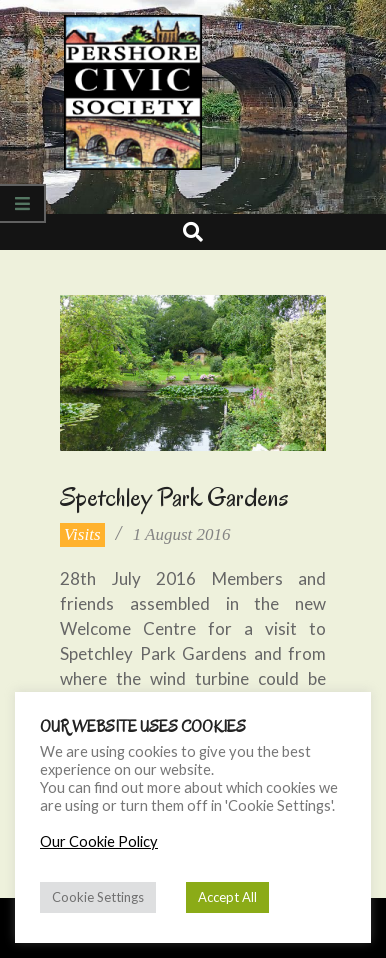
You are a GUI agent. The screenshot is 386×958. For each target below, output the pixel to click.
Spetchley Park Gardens (174, 497)
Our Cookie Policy (99, 841)
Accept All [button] (227, 897)
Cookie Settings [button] (98, 897)
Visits (82, 534)
